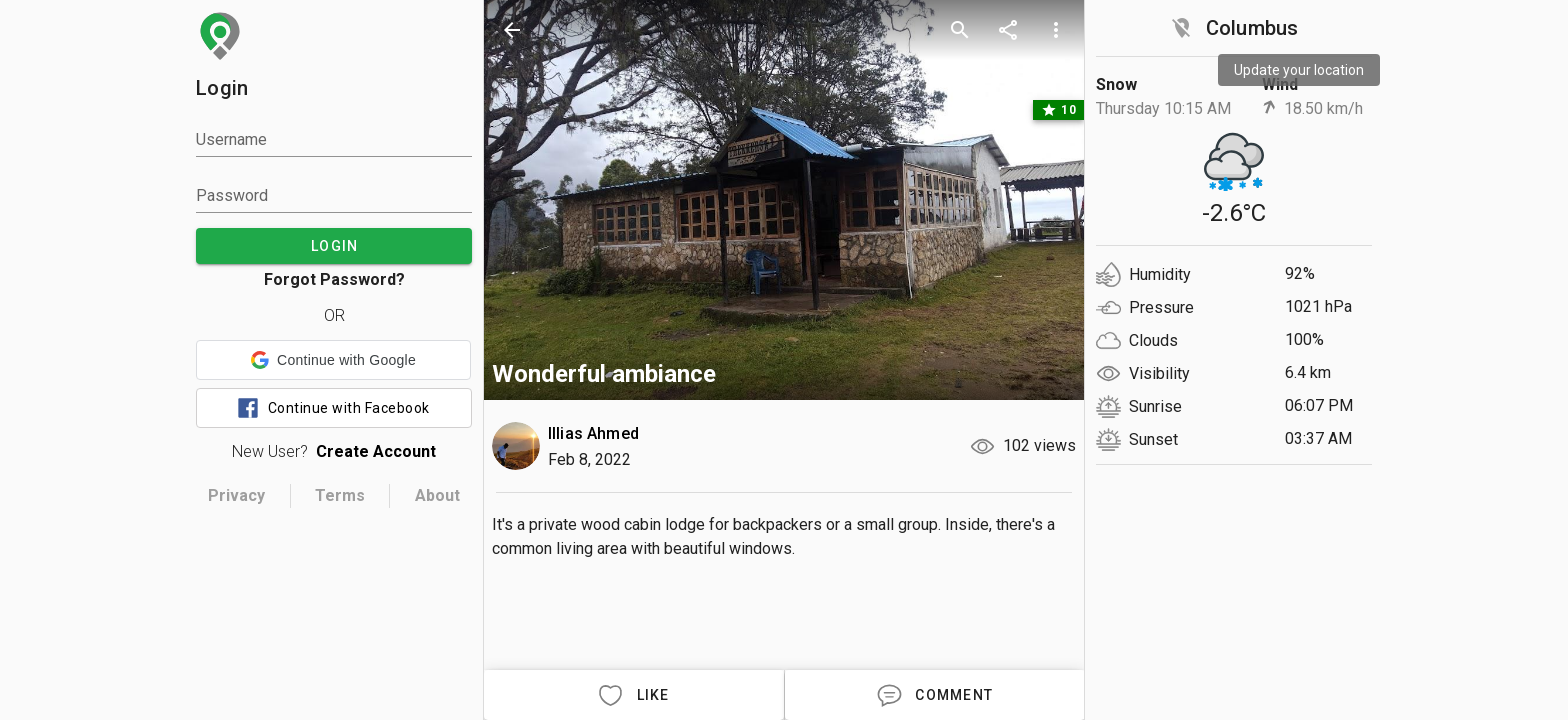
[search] (960, 30)
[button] (333, 360)
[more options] (1056, 30)
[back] (512, 30)
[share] (1008, 30)
